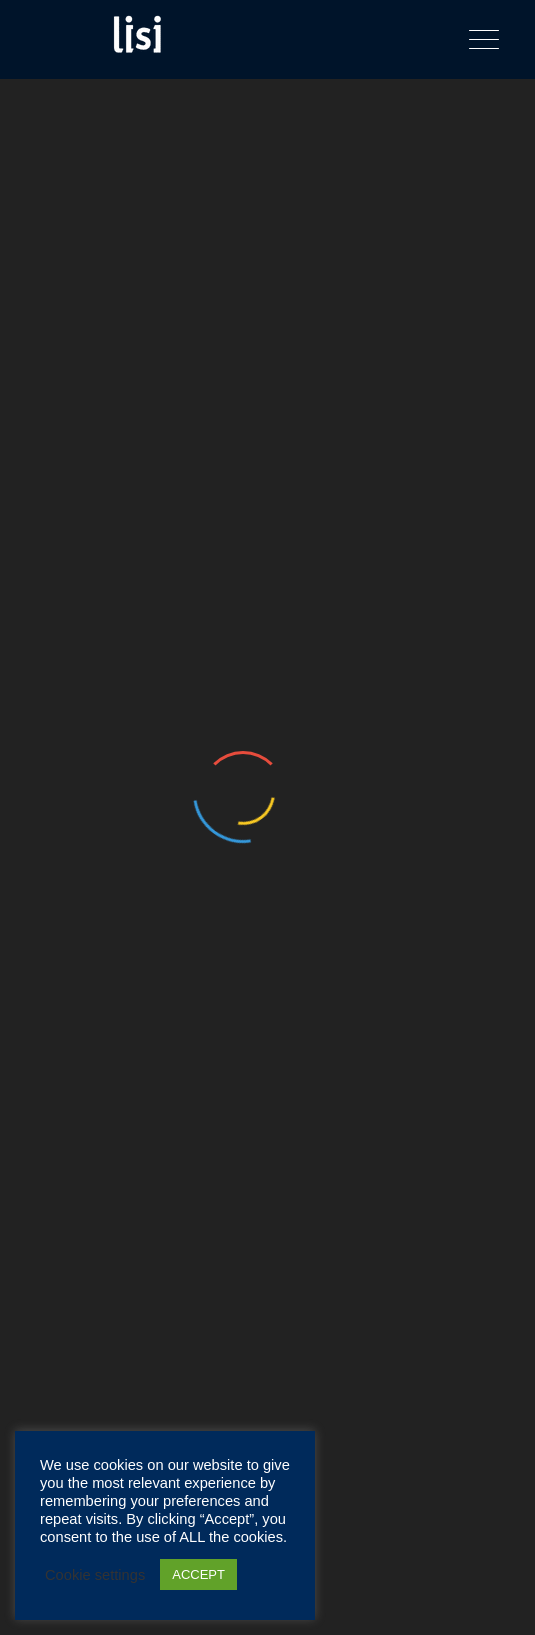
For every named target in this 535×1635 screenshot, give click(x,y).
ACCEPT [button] (198, 1574)
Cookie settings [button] (95, 1575)
